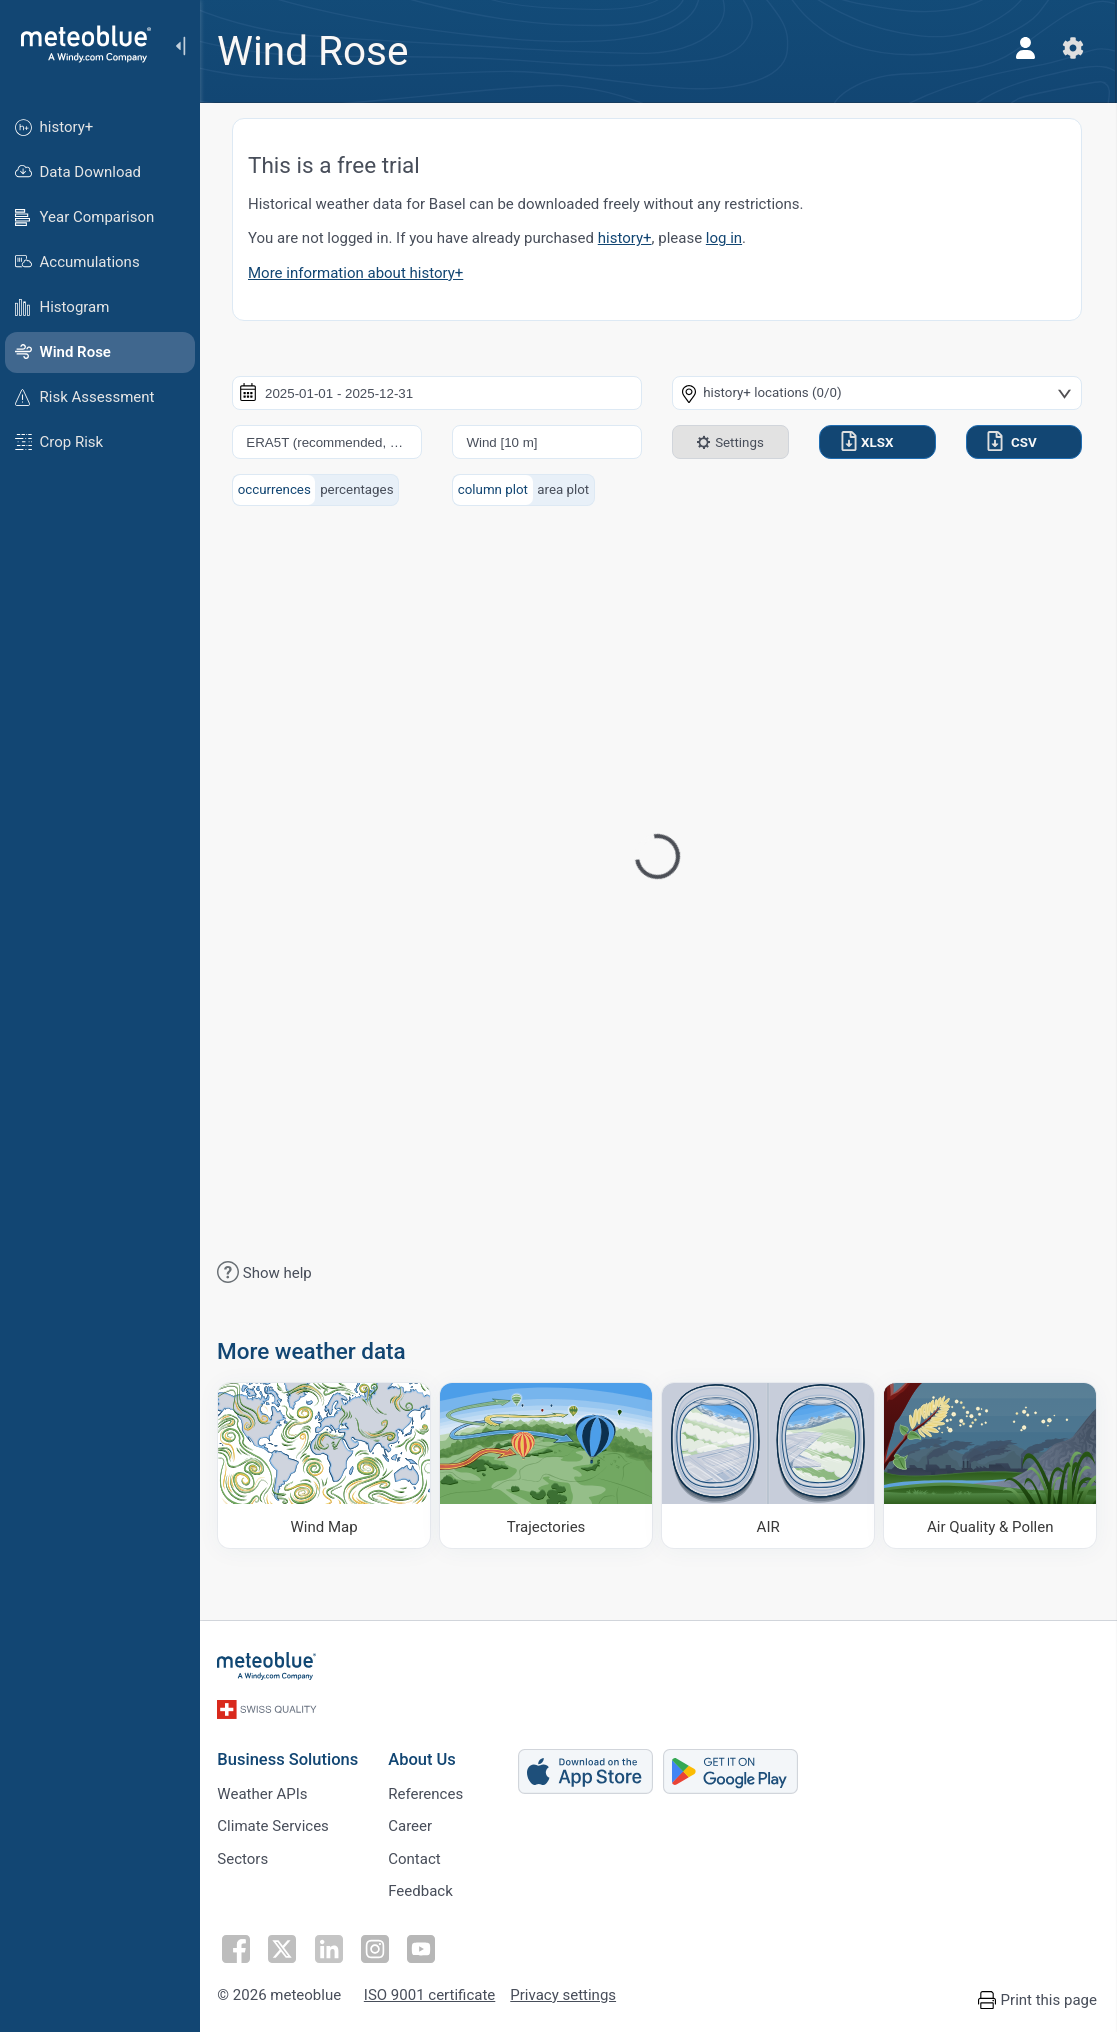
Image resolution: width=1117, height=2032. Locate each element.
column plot (495, 489)
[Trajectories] (547, 1465)
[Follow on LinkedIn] (331, 1947)
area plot (565, 489)
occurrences (277, 489)
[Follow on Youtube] (423, 1947)
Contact (417, 1857)
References (428, 1791)
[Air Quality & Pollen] (990, 1465)
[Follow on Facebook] (239, 1947)
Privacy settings (566, 1994)
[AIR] (769, 1465)
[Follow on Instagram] (377, 1947)
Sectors (245, 1857)
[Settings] (1073, 48)
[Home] (79, 44)
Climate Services (276, 1824)
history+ (628, 238)
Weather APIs (265, 1791)
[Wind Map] (326, 1465)
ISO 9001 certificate (431, 1994)
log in (727, 238)
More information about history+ (358, 273)
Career (413, 1824)
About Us (425, 1756)
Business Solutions (290, 1756)
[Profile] (1025, 48)
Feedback (423, 1890)
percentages (359, 489)
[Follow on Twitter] (285, 1947)
